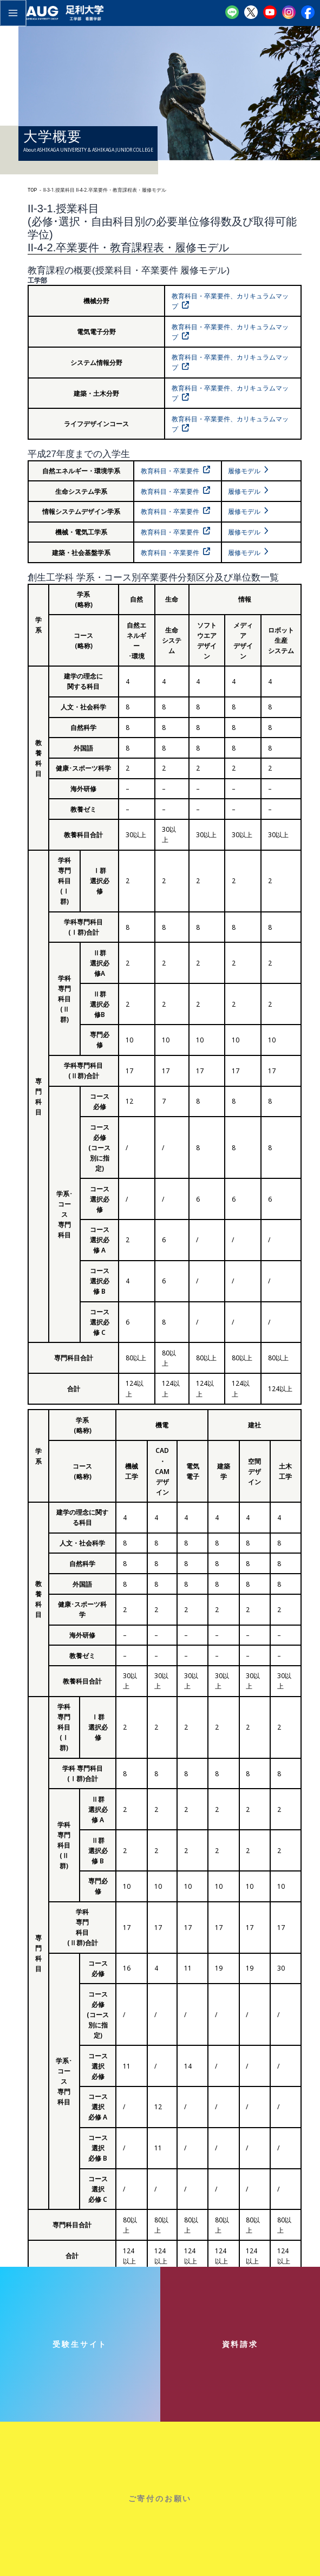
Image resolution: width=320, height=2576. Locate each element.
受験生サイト (80, 2344)
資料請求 (240, 2344)
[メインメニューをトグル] (12, 12)
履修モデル (244, 470)
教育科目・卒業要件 (170, 470)
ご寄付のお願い (160, 2498)
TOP (32, 190)
